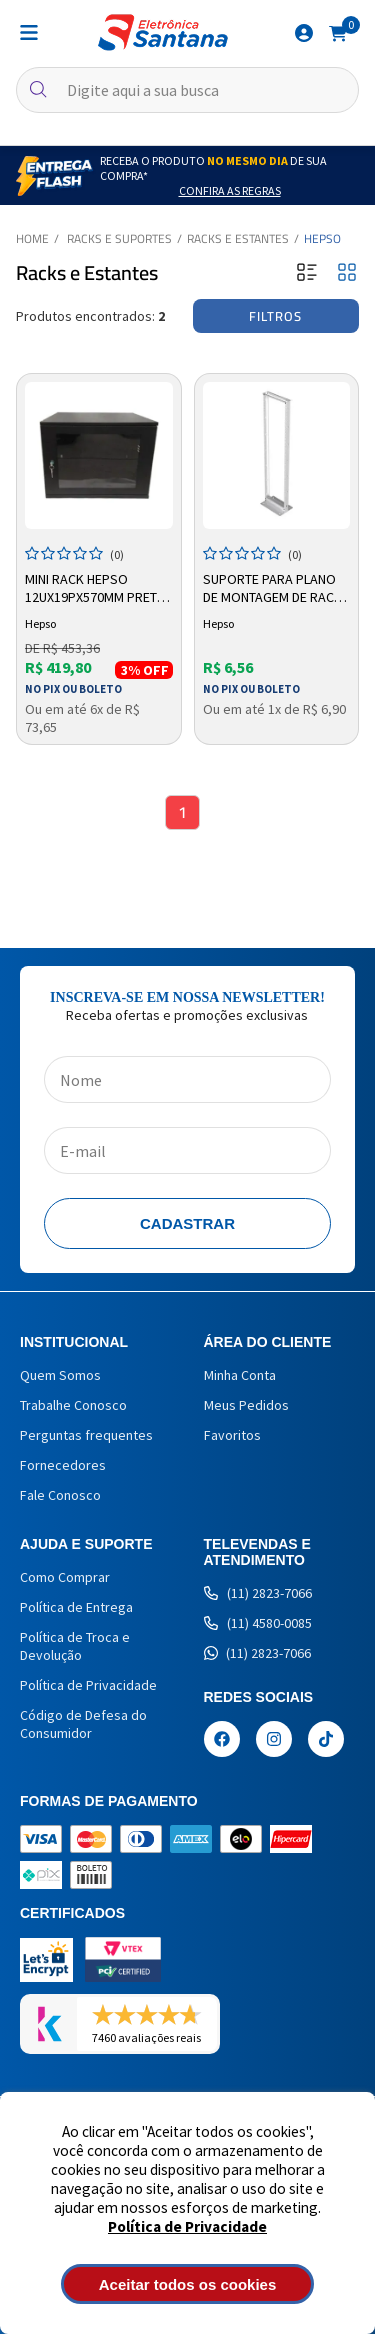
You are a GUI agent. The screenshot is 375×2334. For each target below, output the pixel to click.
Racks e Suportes (119, 238)
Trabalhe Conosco (73, 1405)
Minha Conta (240, 1375)
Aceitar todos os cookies (188, 2284)
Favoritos (232, 1435)
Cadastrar (187, 1223)
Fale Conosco (60, 1495)
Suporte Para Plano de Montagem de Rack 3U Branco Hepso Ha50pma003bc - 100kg (273, 589)
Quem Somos (60, 1375)
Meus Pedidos (246, 1405)
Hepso (322, 238)
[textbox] (187, 90)
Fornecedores (63, 1465)
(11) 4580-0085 (258, 1623)
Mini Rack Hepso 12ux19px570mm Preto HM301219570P (96, 589)
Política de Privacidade (187, 2226)
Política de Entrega (76, 1607)
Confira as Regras (230, 190)
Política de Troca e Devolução (75, 1646)
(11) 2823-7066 (258, 1593)
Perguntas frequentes (86, 1435)
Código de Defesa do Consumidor (83, 1724)
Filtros (275, 316)
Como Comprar (65, 1577)
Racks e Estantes (238, 238)
